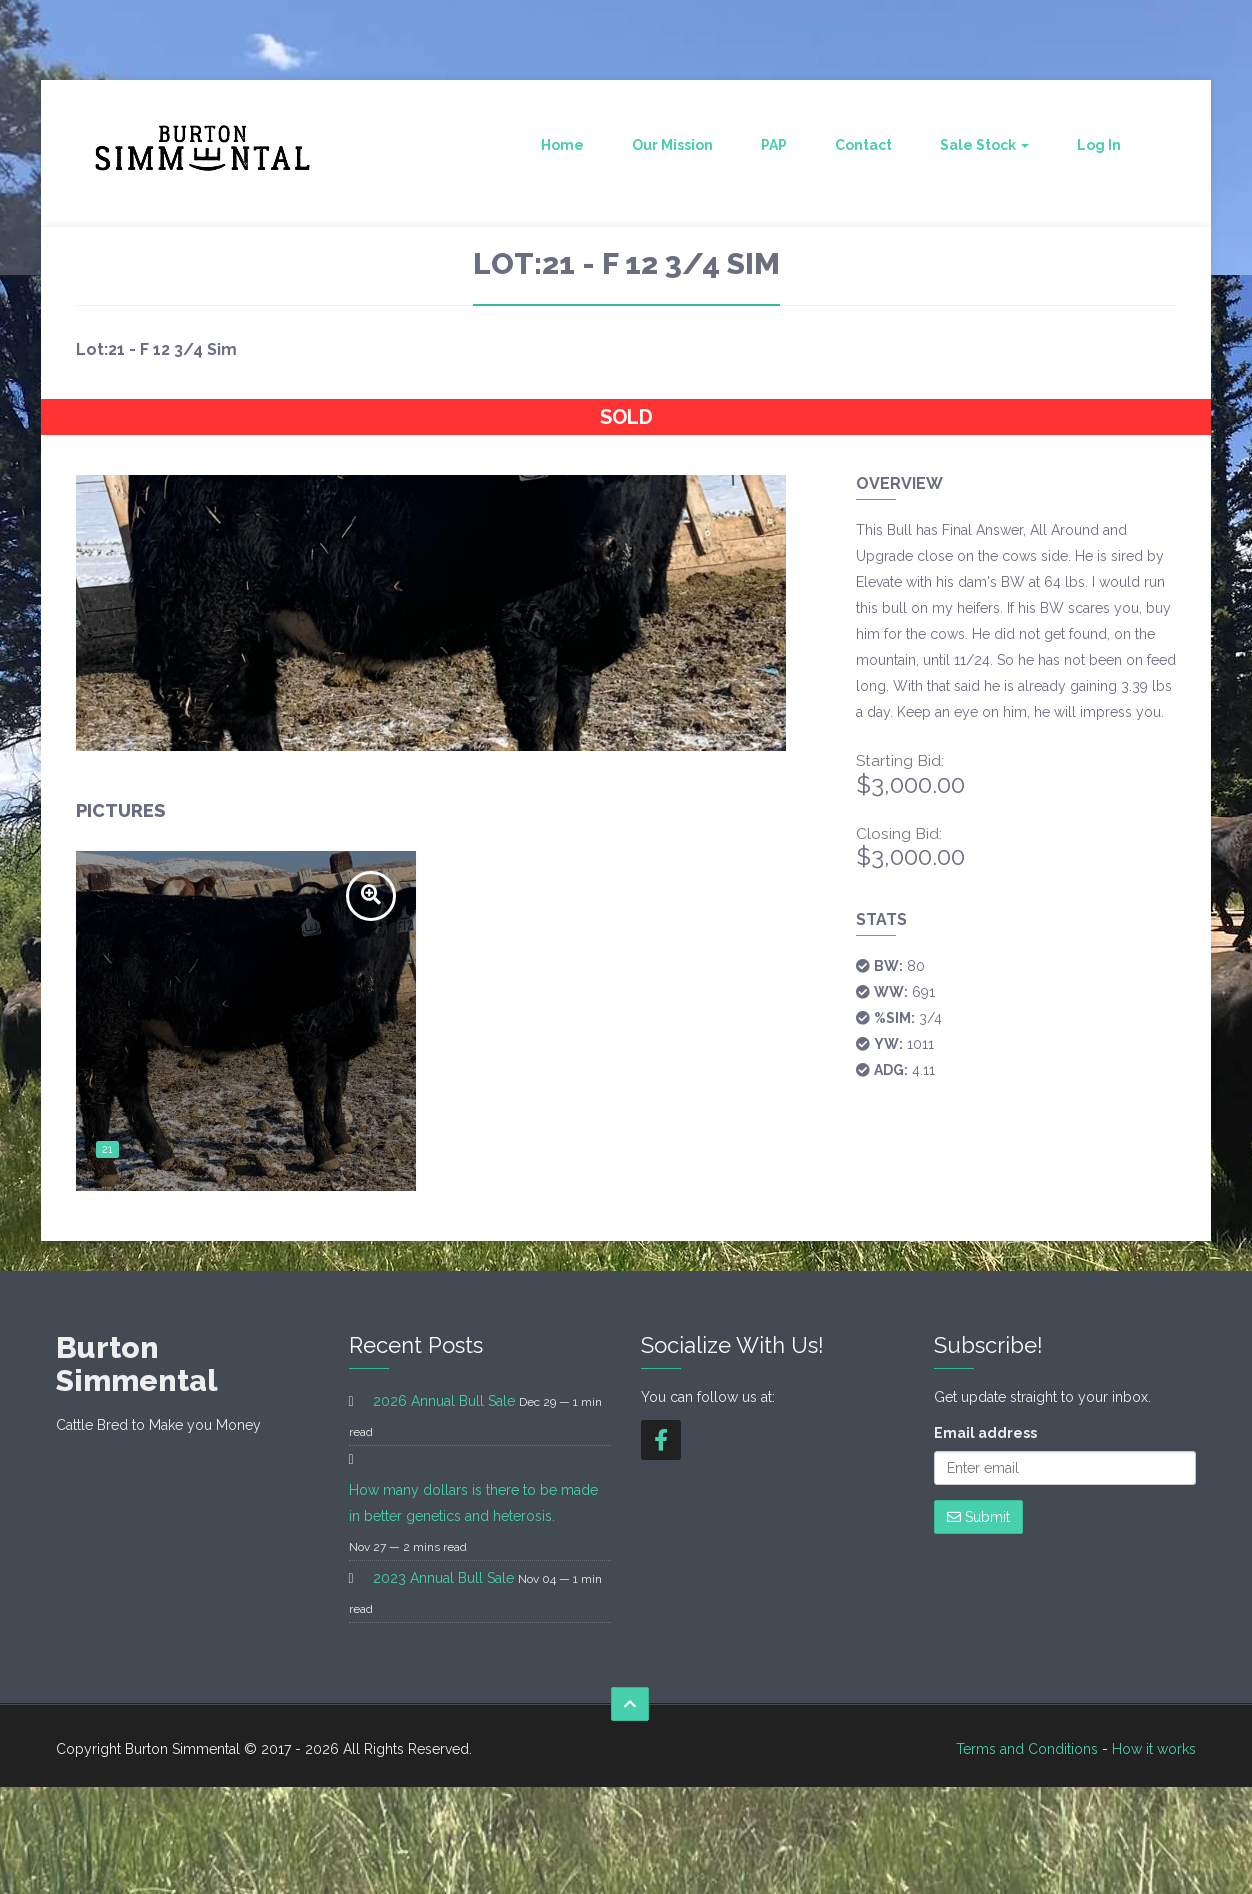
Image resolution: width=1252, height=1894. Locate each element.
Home (562, 145)
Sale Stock (984, 145)
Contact (863, 145)
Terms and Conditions (1027, 1749)
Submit (978, 1517)
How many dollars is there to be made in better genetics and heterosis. (473, 1503)
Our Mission (672, 145)
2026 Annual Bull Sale (444, 1401)
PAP (774, 145)
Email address (985, 1433)
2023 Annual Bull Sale (443, 1578)
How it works (1154, 1749)
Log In (1099, 145)
